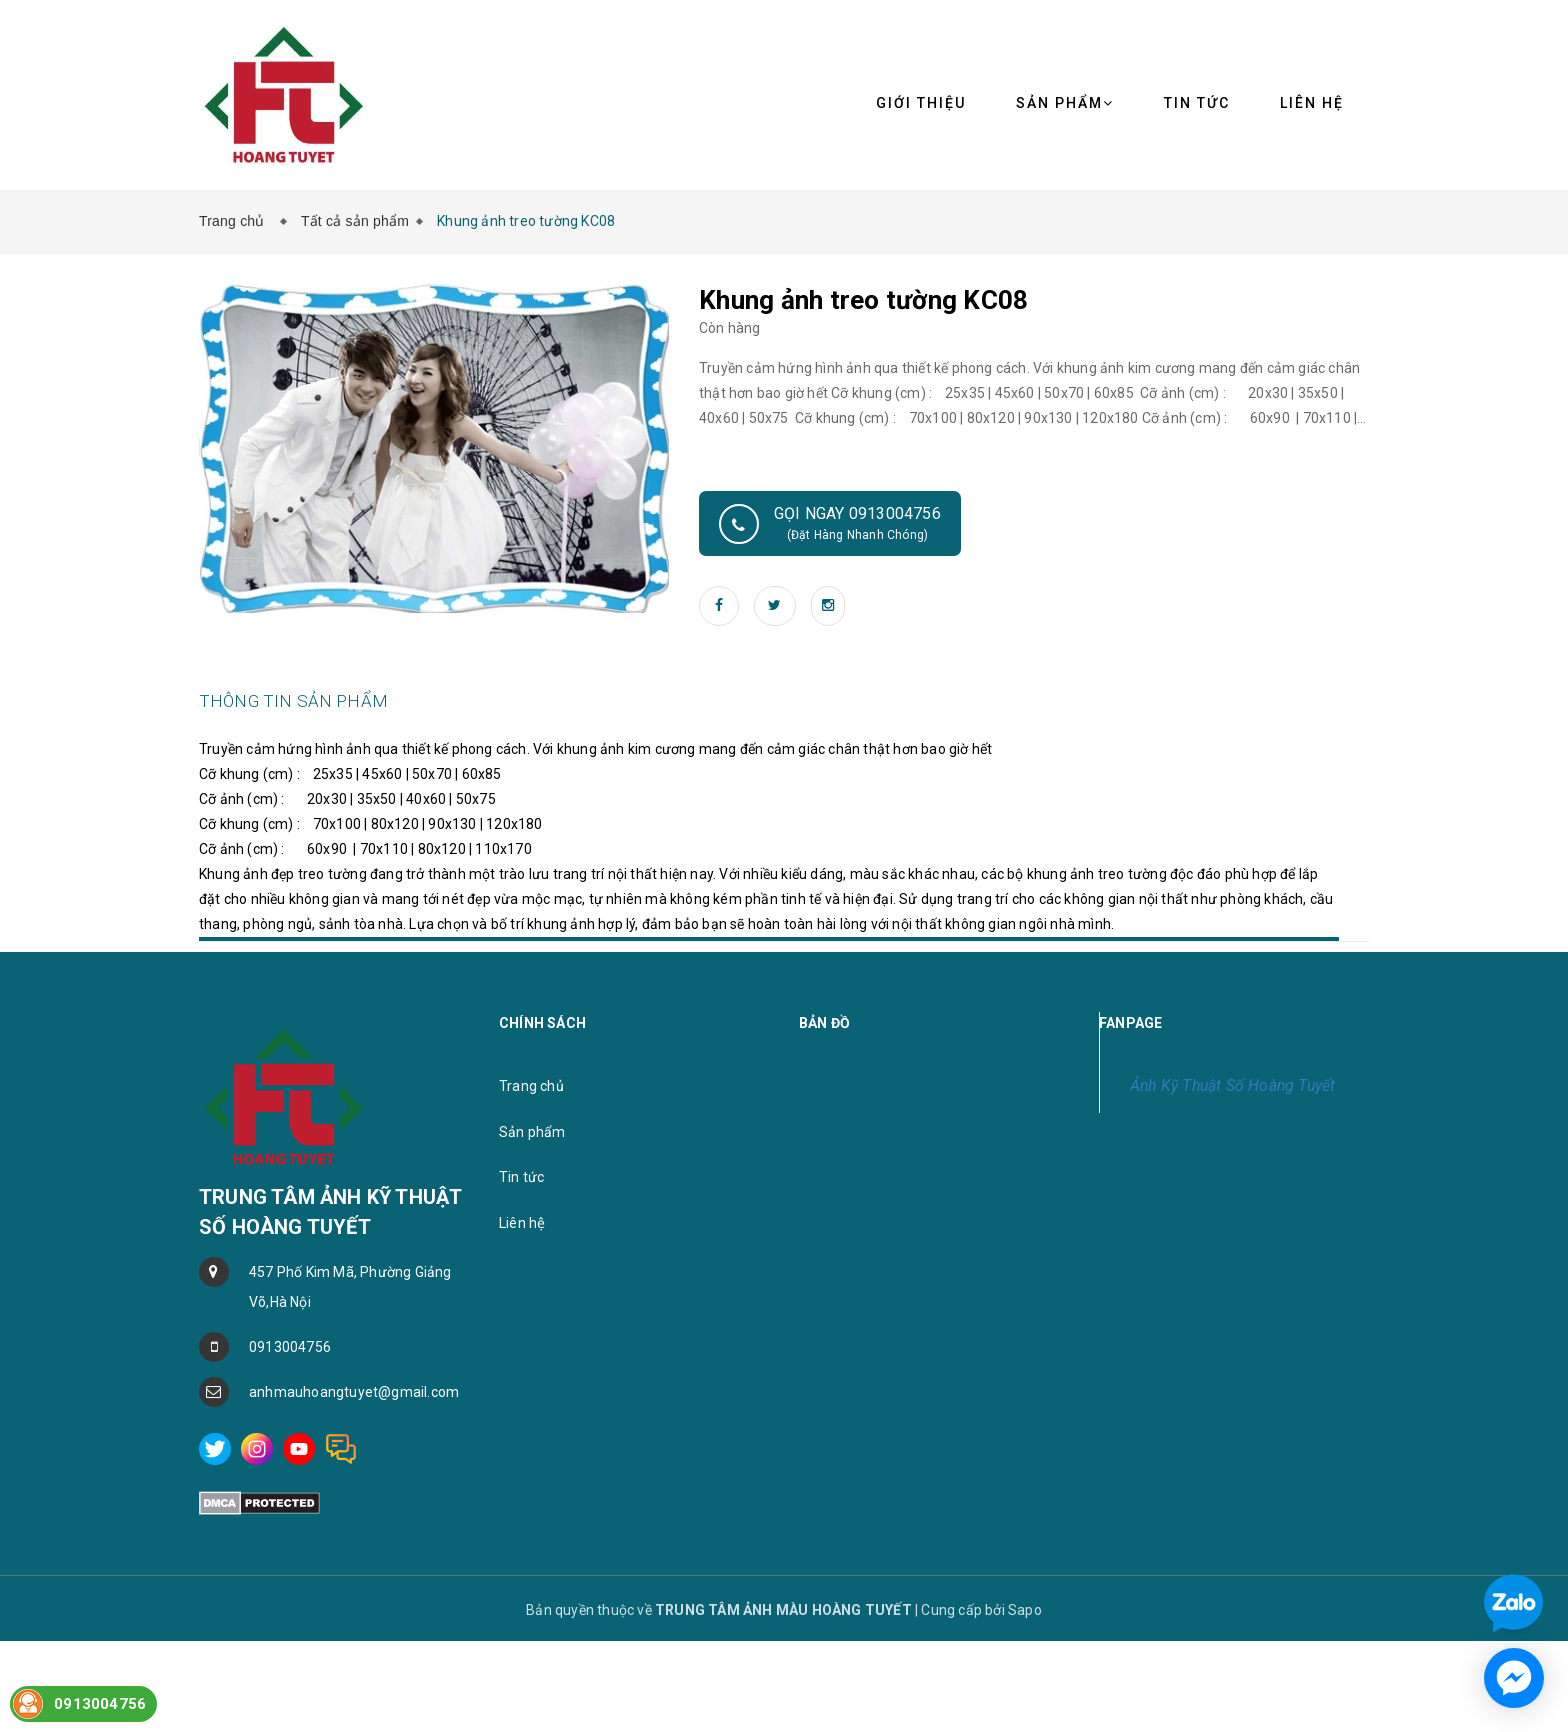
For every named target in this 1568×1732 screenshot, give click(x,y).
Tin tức (521, 1249)
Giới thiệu (921, 103)
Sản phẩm (1065, 103)
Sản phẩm (532, 1204)
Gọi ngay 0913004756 (830, 524)
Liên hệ (1312, 103)
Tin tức (1197, 103)
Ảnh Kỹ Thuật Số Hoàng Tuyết (1232, 1157)
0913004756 (290, 1419)
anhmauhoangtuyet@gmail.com (354, 1464)
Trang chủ (236, 221)
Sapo (1025, 1682)
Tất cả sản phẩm (355, 221)
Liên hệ (522, 1295)
